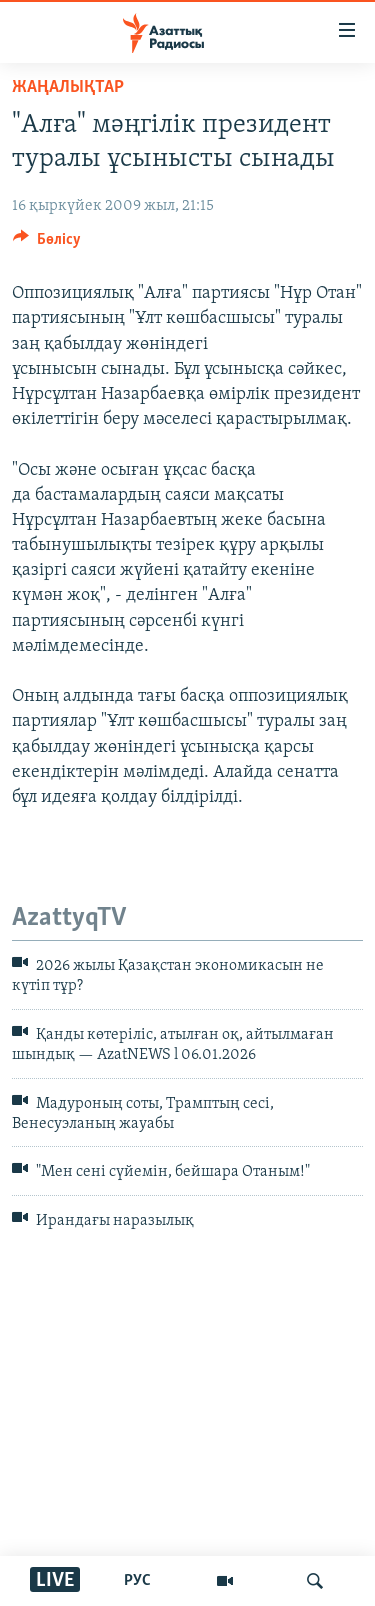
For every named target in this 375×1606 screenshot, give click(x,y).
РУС (137, 1581)
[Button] (47, 244)
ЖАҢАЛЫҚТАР (68, 87)
